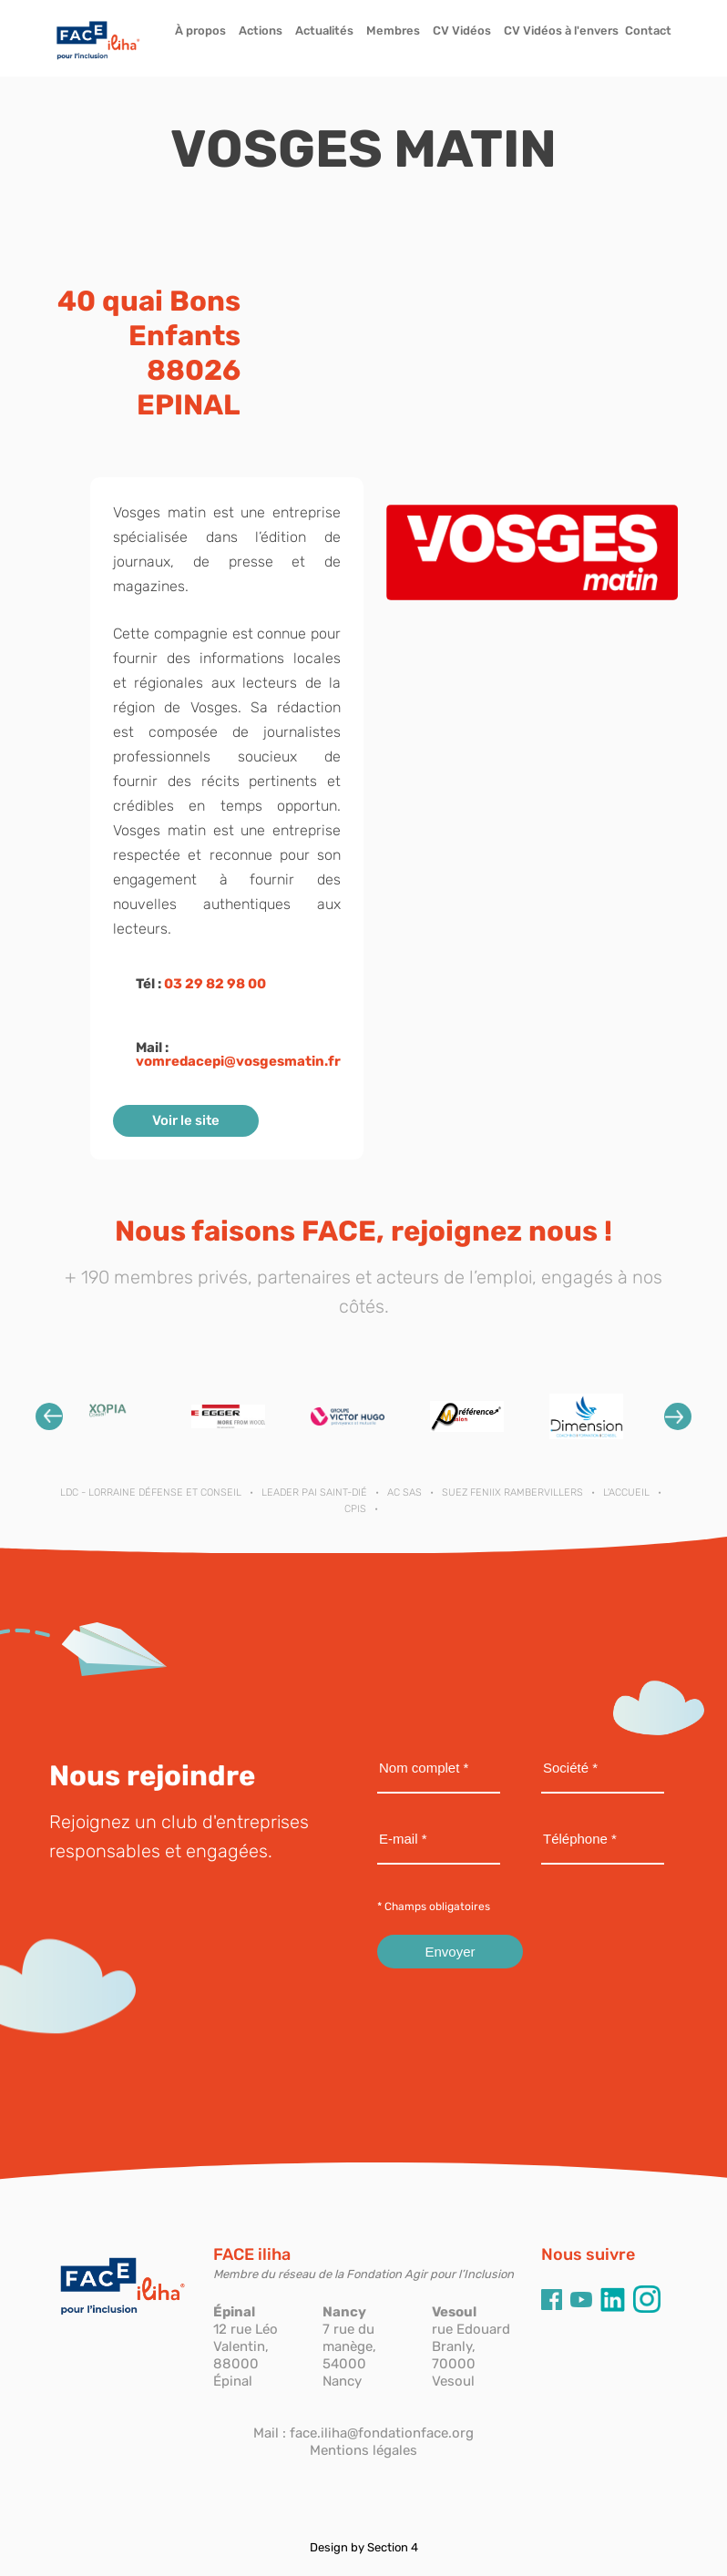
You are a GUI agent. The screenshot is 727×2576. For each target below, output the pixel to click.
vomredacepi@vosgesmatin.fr (238, 1061)
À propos (200, 30)
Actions (260, 30)
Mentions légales (363, 2450)
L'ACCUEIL (626, 1492)
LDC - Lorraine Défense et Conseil (150, 1492)
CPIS (355, 1509)
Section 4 (392, 2547)
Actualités (324, 30)
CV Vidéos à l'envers (561, 30)
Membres (393, 30)
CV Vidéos (462, 30)
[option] (109, 1416)
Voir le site (186, 1120)
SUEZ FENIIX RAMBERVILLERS (512, 1492)
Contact (648, 30)
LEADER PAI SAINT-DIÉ (314, 1492)
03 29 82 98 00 (215, 984)
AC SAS (404, 1492)
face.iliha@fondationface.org (382, 2433)
